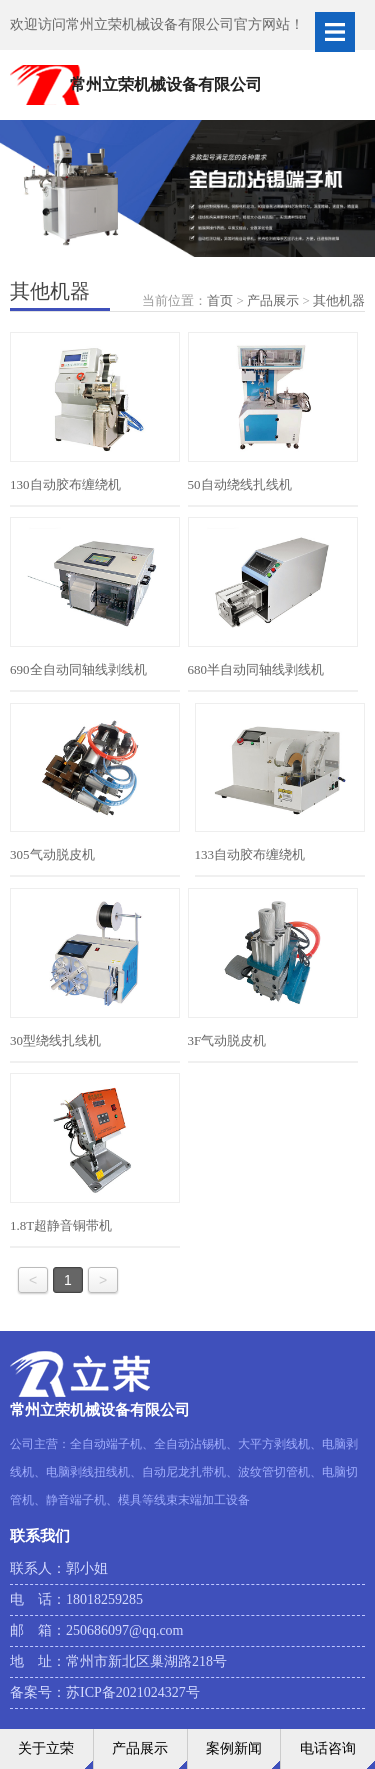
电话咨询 (328, 1748)
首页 (220, 300)
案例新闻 (234, 1748)
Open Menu (335, 32)
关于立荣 (46, 1748)
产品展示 (273, 300)
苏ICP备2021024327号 (133, 1692)
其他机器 (339, 300)
